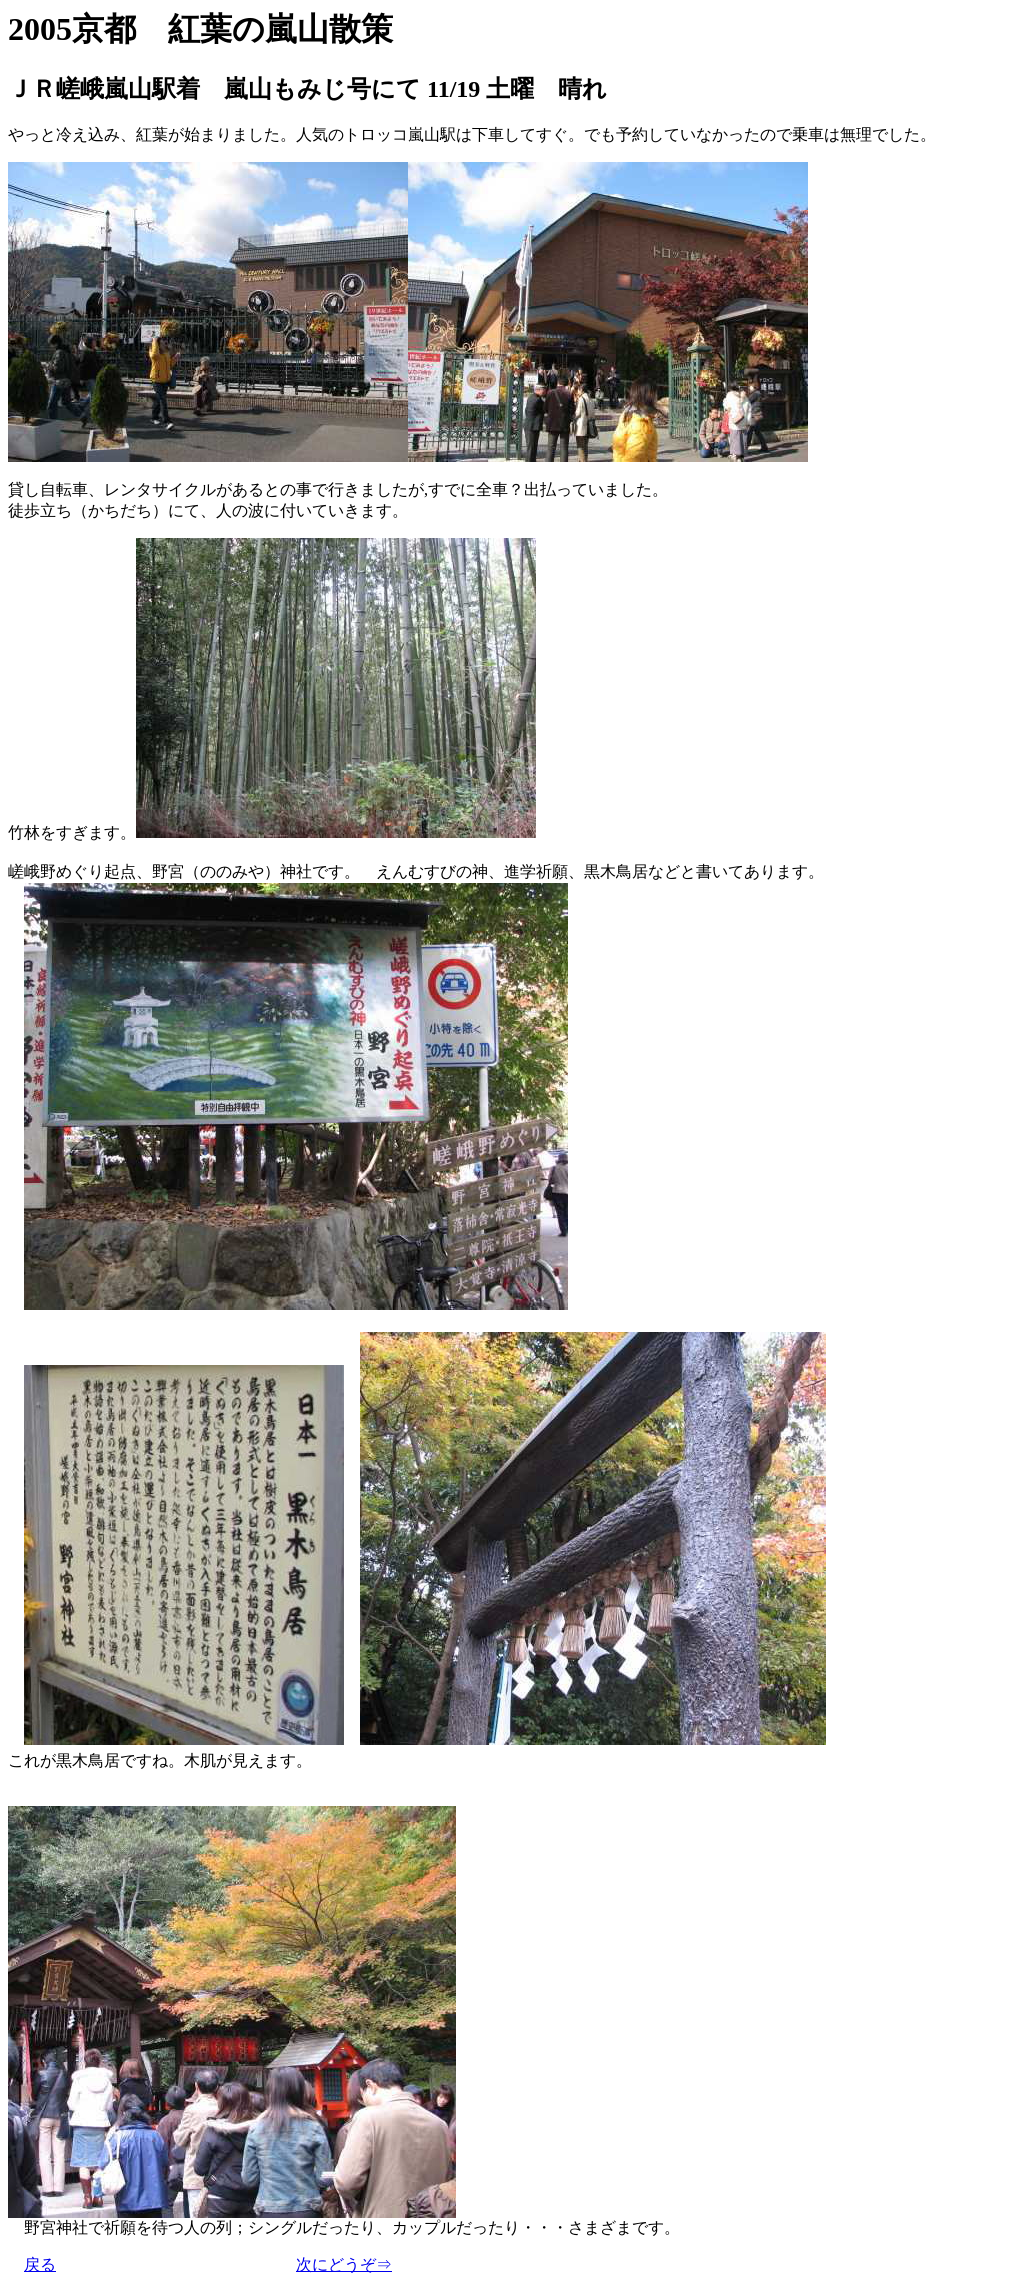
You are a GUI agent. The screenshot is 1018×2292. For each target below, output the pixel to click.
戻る (40, 2264)
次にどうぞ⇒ (344, 2264)
